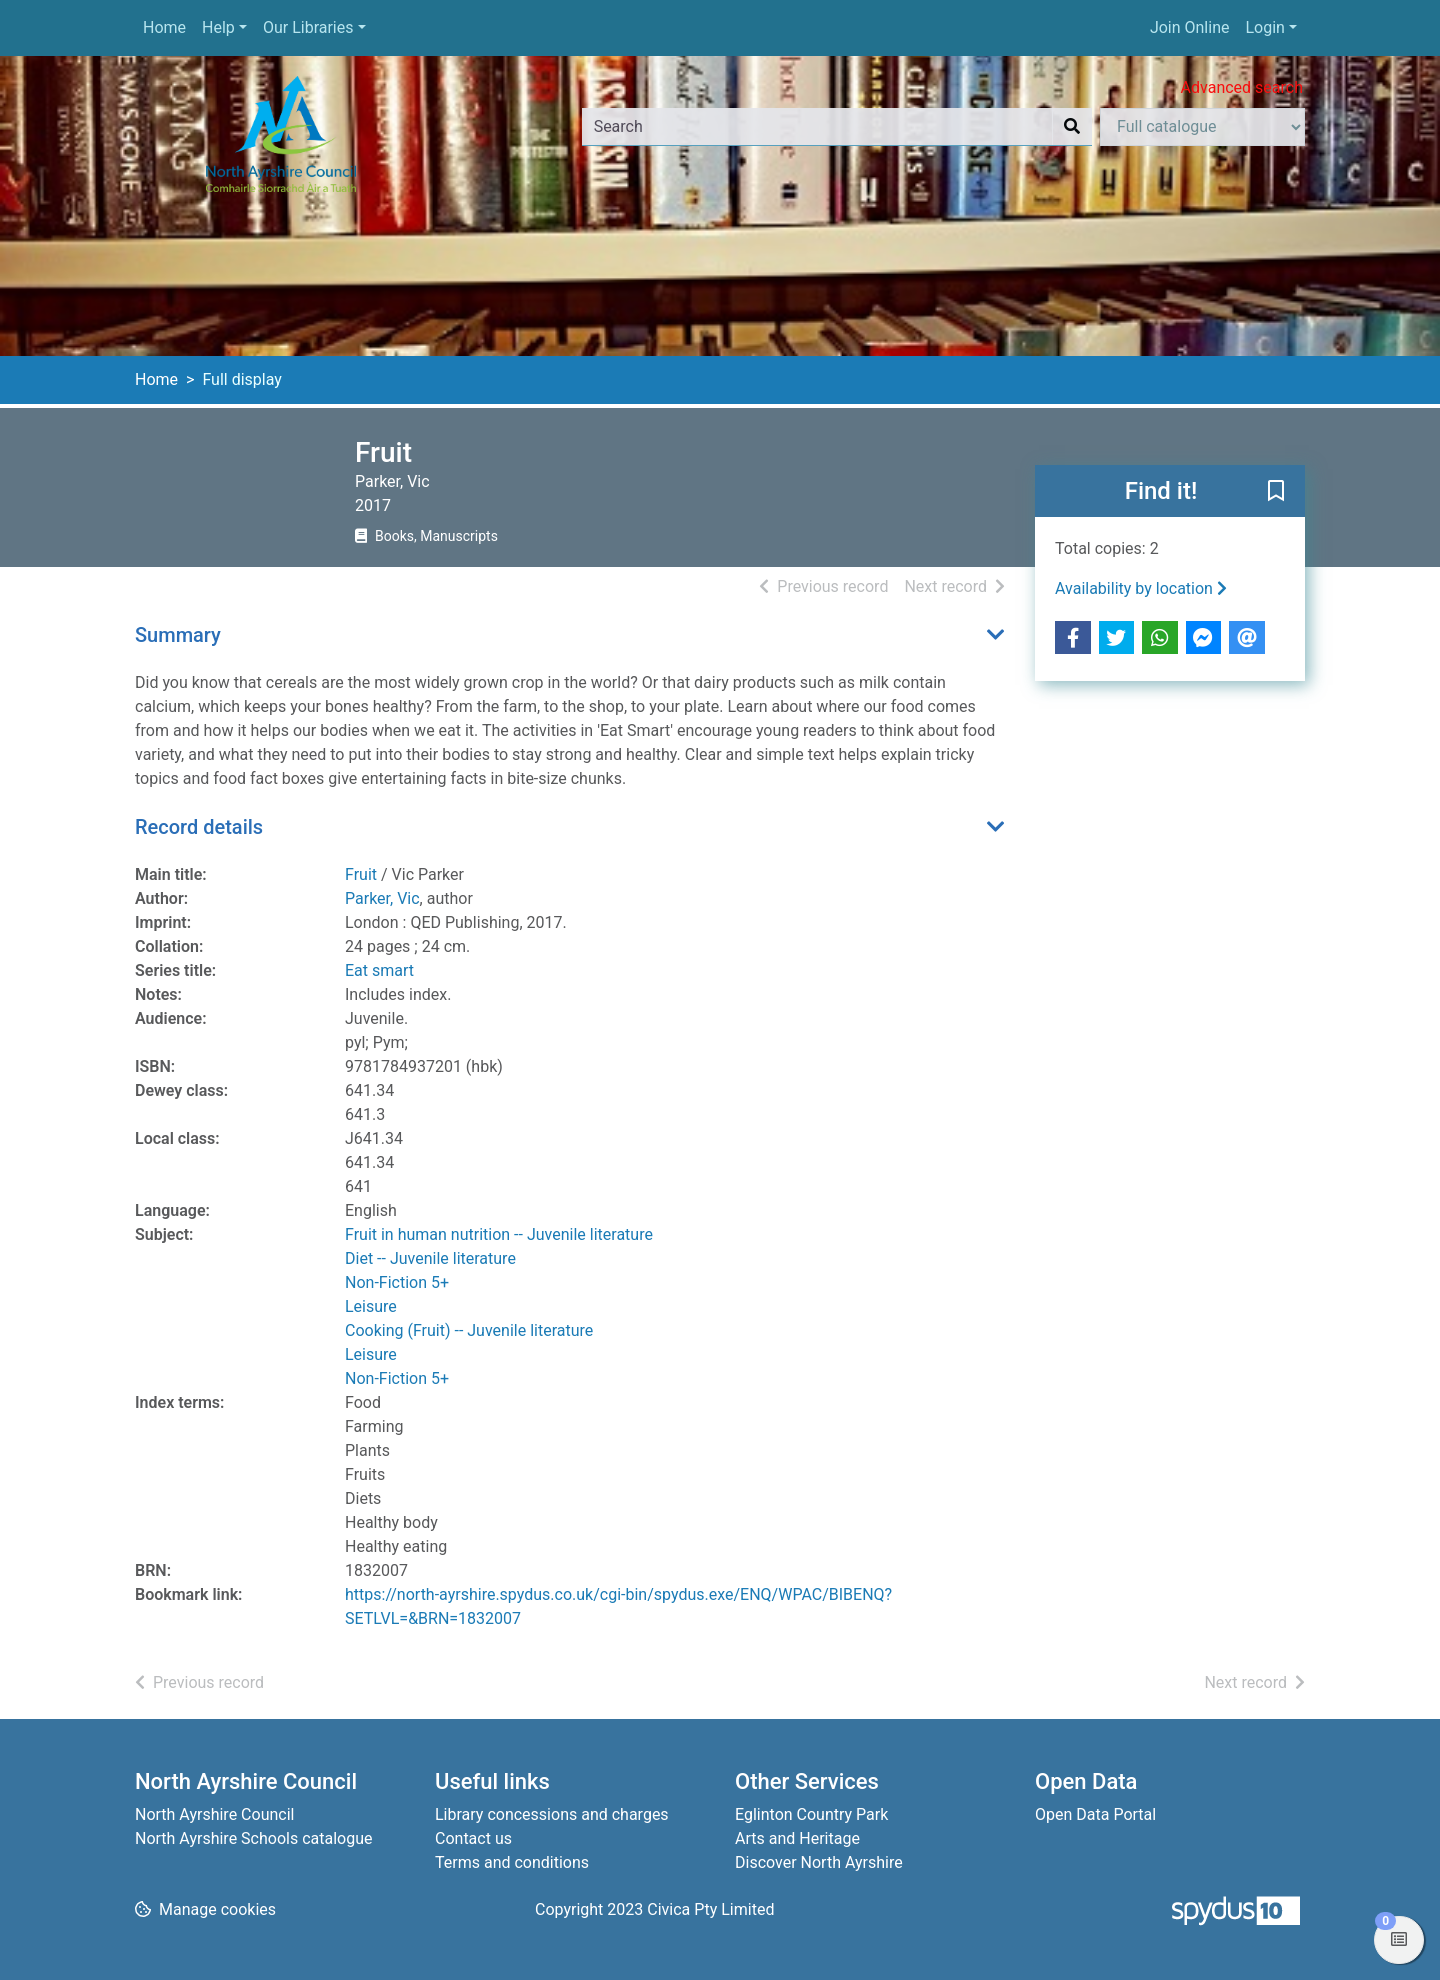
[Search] (1072, 127)
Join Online (1190, 27)
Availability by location (1141, 588)
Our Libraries (308, 27)
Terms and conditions (512, 1862)
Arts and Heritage (797, 1838)
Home (164, 27)
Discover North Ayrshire (819, 1862)
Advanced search (1242, 87)
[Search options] (1202, 127)
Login (1264, 27)
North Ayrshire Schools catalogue (253, 1838)
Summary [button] (178, 635)
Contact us (473, 1838)
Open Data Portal (1095, 1814)
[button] (1276, 492)
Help (218, 27)
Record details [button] (199, 827)
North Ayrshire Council (214, 1814)
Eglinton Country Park (811, 1814)
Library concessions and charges (552, 1814)
